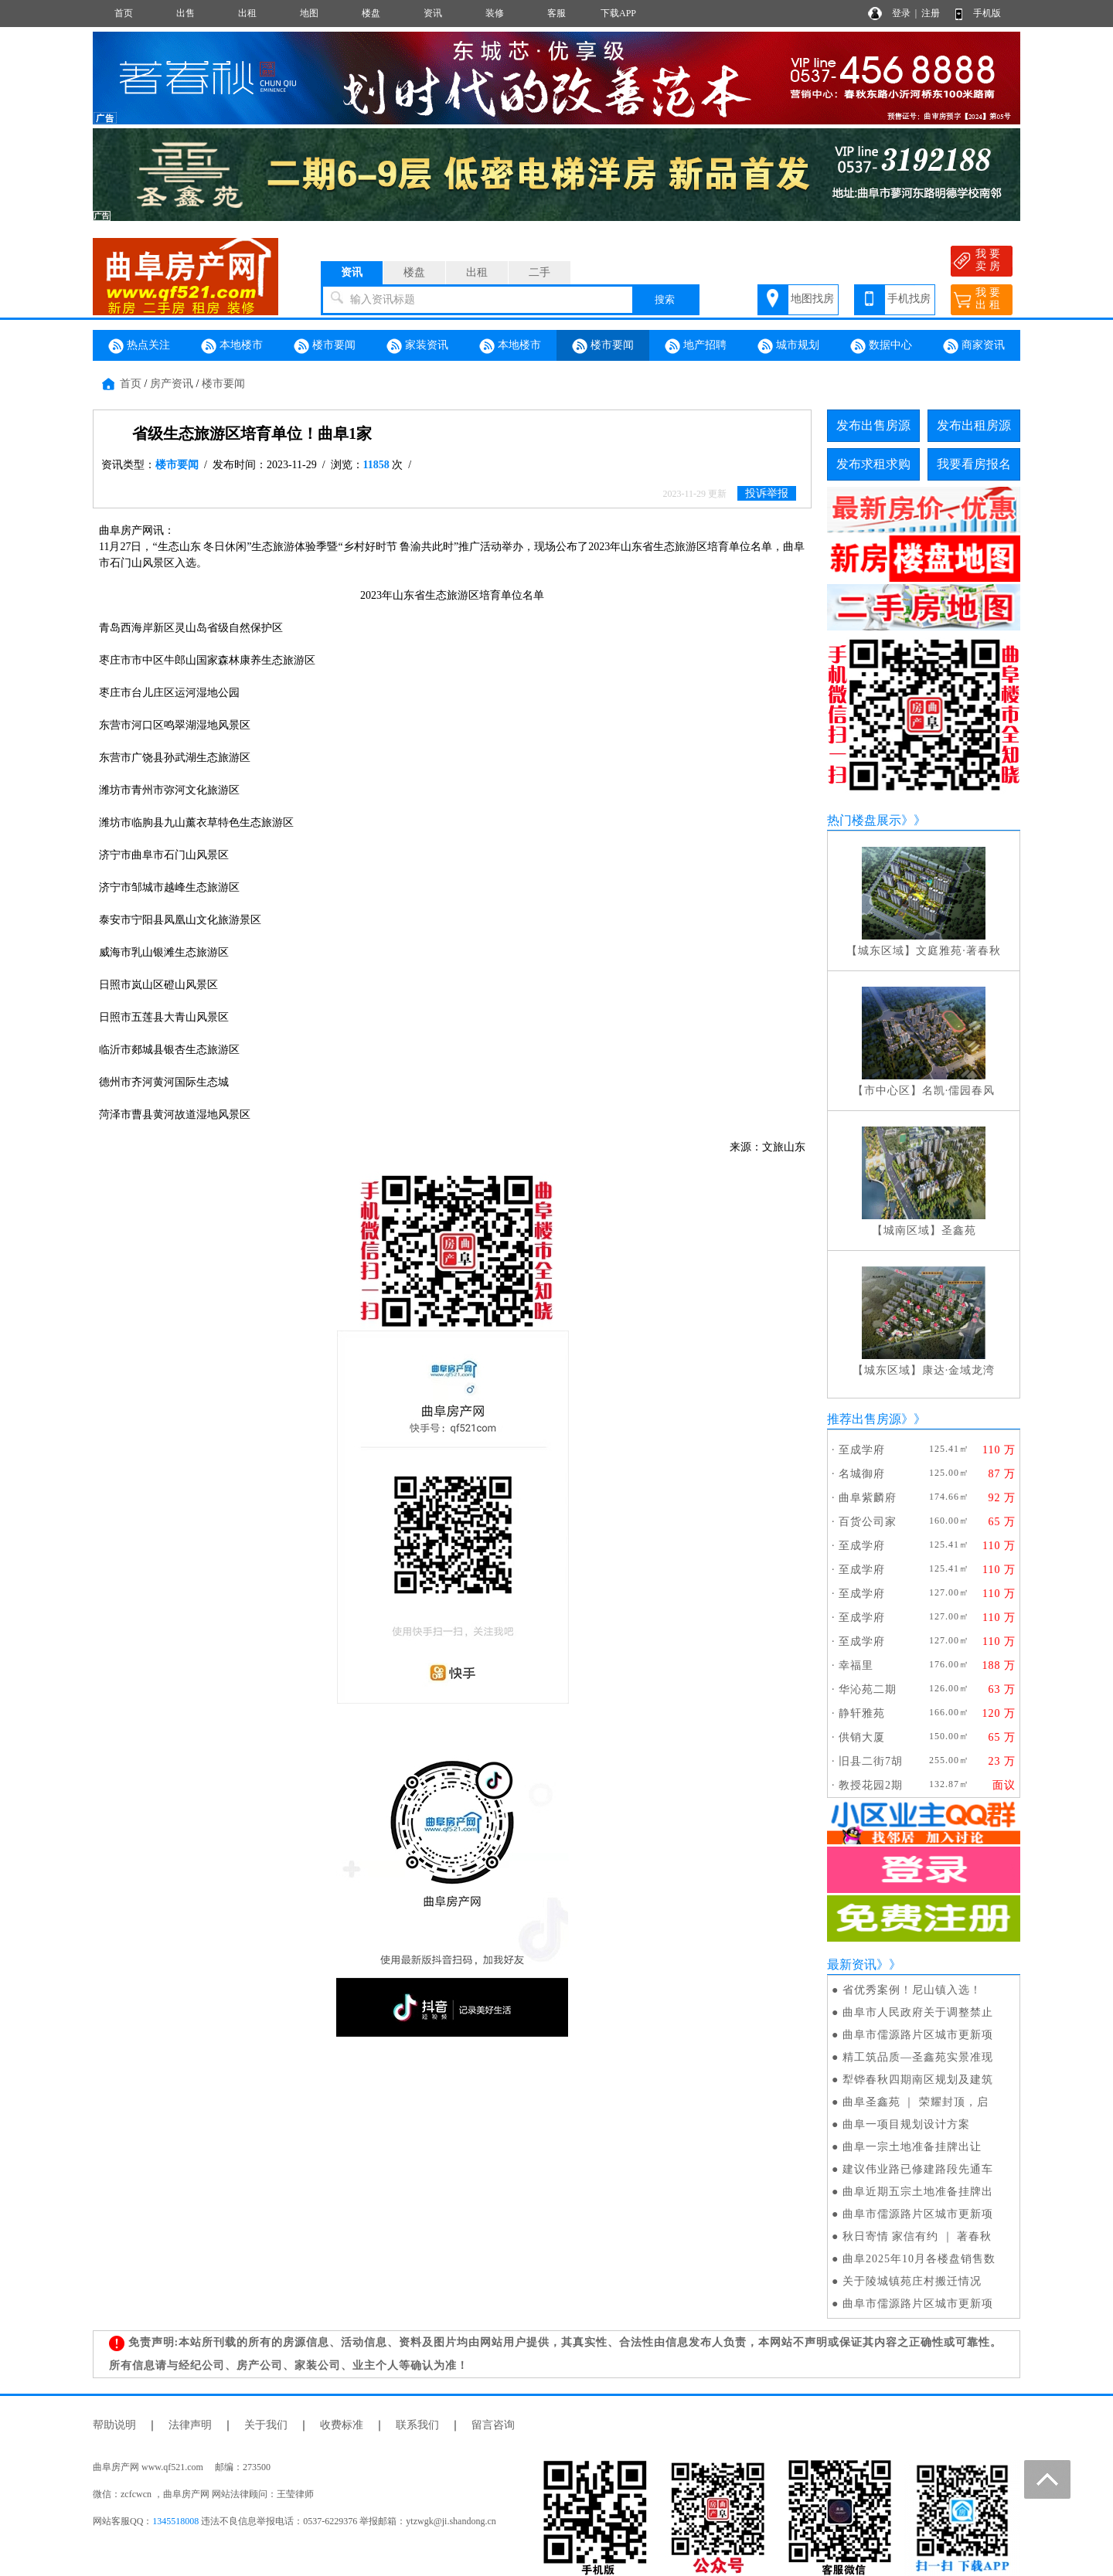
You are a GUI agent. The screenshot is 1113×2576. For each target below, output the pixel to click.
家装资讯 (417, 346)
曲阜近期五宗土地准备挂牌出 (917, 2191)
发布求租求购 (873, 464)
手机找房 (909, 298)
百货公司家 (868, 1522)
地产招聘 (696, 346)
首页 (123, 13)
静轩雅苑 (862, 1713)
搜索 (665, 299)
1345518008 (175, 2521)
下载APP (618, 13)
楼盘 (371, 13)
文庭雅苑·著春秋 (958, 951)
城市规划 (788, 346)
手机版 (987, 13)
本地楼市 (232, 346)
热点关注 (139, 346)
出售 (185, 13)
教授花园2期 (871, 1785)
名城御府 (862, 1474)
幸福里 (856, 1665)
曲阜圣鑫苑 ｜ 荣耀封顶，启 (915, 2102)
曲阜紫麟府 (868, 1498)
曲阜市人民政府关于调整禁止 (917, 2012)
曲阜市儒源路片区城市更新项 (917, 2035)
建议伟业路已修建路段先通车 (917, 2169)
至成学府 (862, 1450)
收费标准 (341, 2425)
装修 (494, 13)
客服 (556, 13)
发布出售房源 (873, 425)
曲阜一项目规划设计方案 (906, 2124)
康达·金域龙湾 (959, 1370)
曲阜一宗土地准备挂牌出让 (912, 2147)
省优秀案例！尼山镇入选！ (912, 1990)
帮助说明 (114, 2425)
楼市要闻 (325, 346)
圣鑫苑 (958, 1230)
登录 (901, 13)
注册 (930, 13)
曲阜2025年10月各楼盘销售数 (919, 2259)
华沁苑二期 (868, 1689)
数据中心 (881, 346)
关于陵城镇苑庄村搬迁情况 (912, 2281)
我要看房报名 (974, 464)
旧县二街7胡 (871, 1761)
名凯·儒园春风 (959, 1090)
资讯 (433, 13)
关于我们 (266, 2425)
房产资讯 (171, 383)
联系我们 (417, 2425)
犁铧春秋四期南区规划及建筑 (917, 2079)
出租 (247, 13)
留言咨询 (493, 2425)
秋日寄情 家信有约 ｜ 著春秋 (917, 2236)
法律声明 (190, 2425)
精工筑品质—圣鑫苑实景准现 (917, 2057)
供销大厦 (862, 1737)
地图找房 (812, 298)
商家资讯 (974, 346)
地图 (309, 13)
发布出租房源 (974, 425)
